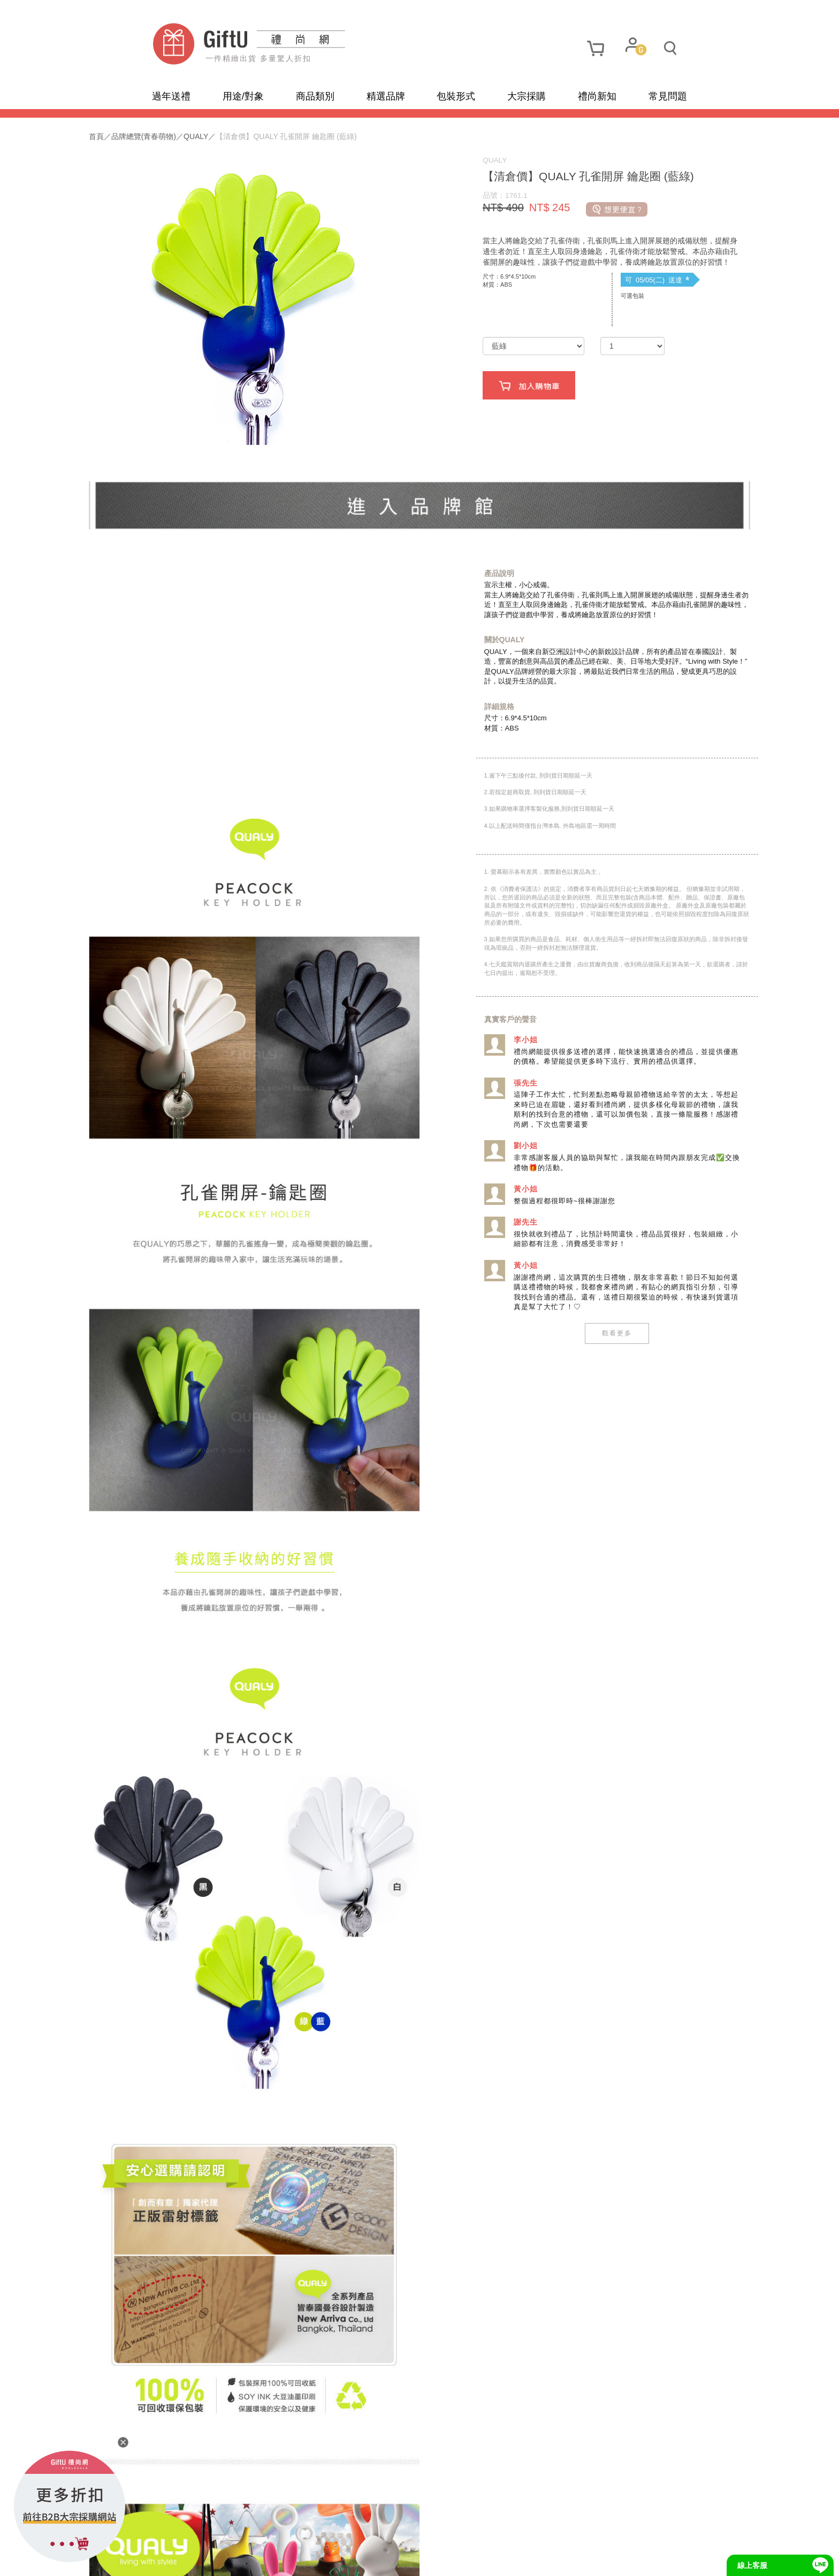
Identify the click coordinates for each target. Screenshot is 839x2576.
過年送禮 (171, 96)
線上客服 (752, 2565)
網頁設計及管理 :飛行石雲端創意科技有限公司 (508, 2560)
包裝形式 (456, 96)
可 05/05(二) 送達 (620, 303)
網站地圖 (172, 2560)
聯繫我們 (312, 2560)
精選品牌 (386, 96)
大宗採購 (526, 96)
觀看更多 (580, 1356)
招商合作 (360, 2560)
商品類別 (315, 96)
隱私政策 (219, 2560)
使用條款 (266, 2560)
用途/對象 (243, 96)
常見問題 (668, 96)
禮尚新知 (597, 96)
